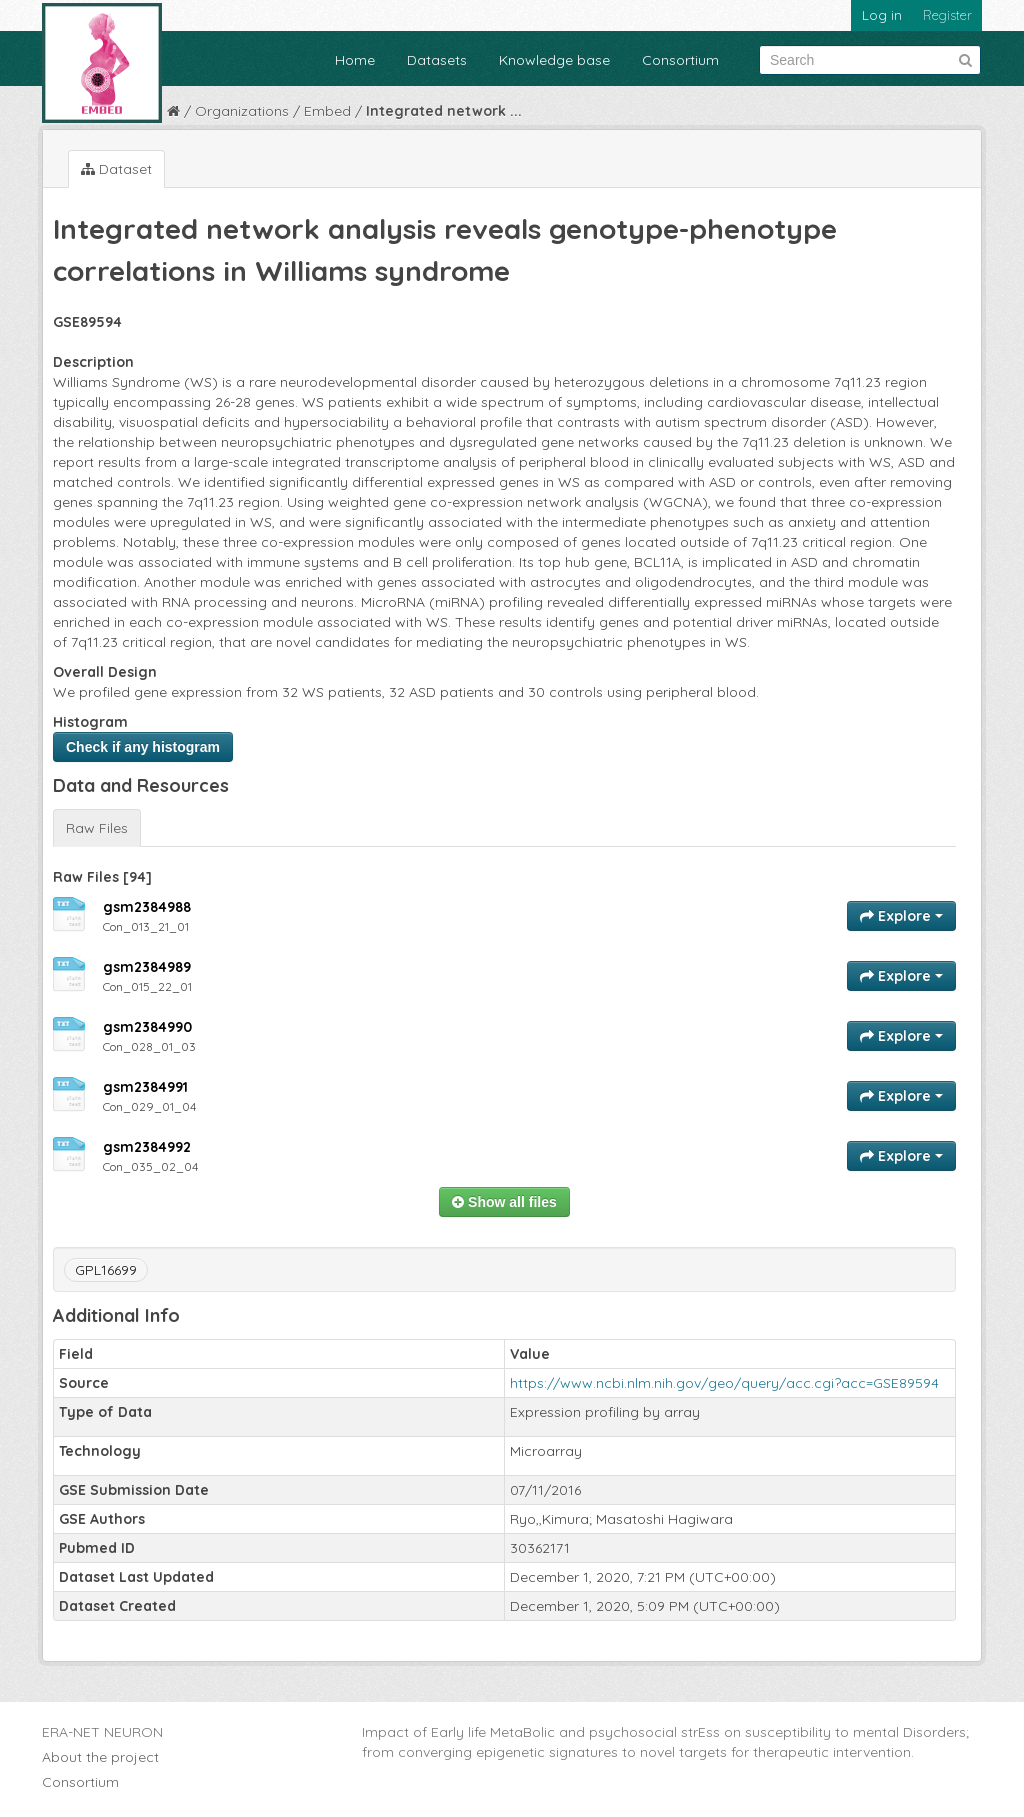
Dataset (116, 169)
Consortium (680, 60)
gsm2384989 (147, 967)
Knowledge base (554, 60)
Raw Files (97, 828)
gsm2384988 (147, 907)
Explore (901, 916)
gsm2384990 (147, 1027)
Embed (327, 111)
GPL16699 (106, 1270)
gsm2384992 (147, 1147)
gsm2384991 (145, 1087)
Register (947, 15)
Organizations (242, 111)
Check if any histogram (143, 747)
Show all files (504, 1202)
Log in (882, 15)
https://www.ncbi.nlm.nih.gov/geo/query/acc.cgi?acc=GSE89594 (724, 1383)
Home (355, 60)
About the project (100, 1757)
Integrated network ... (444, 111)
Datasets (437, 60)
